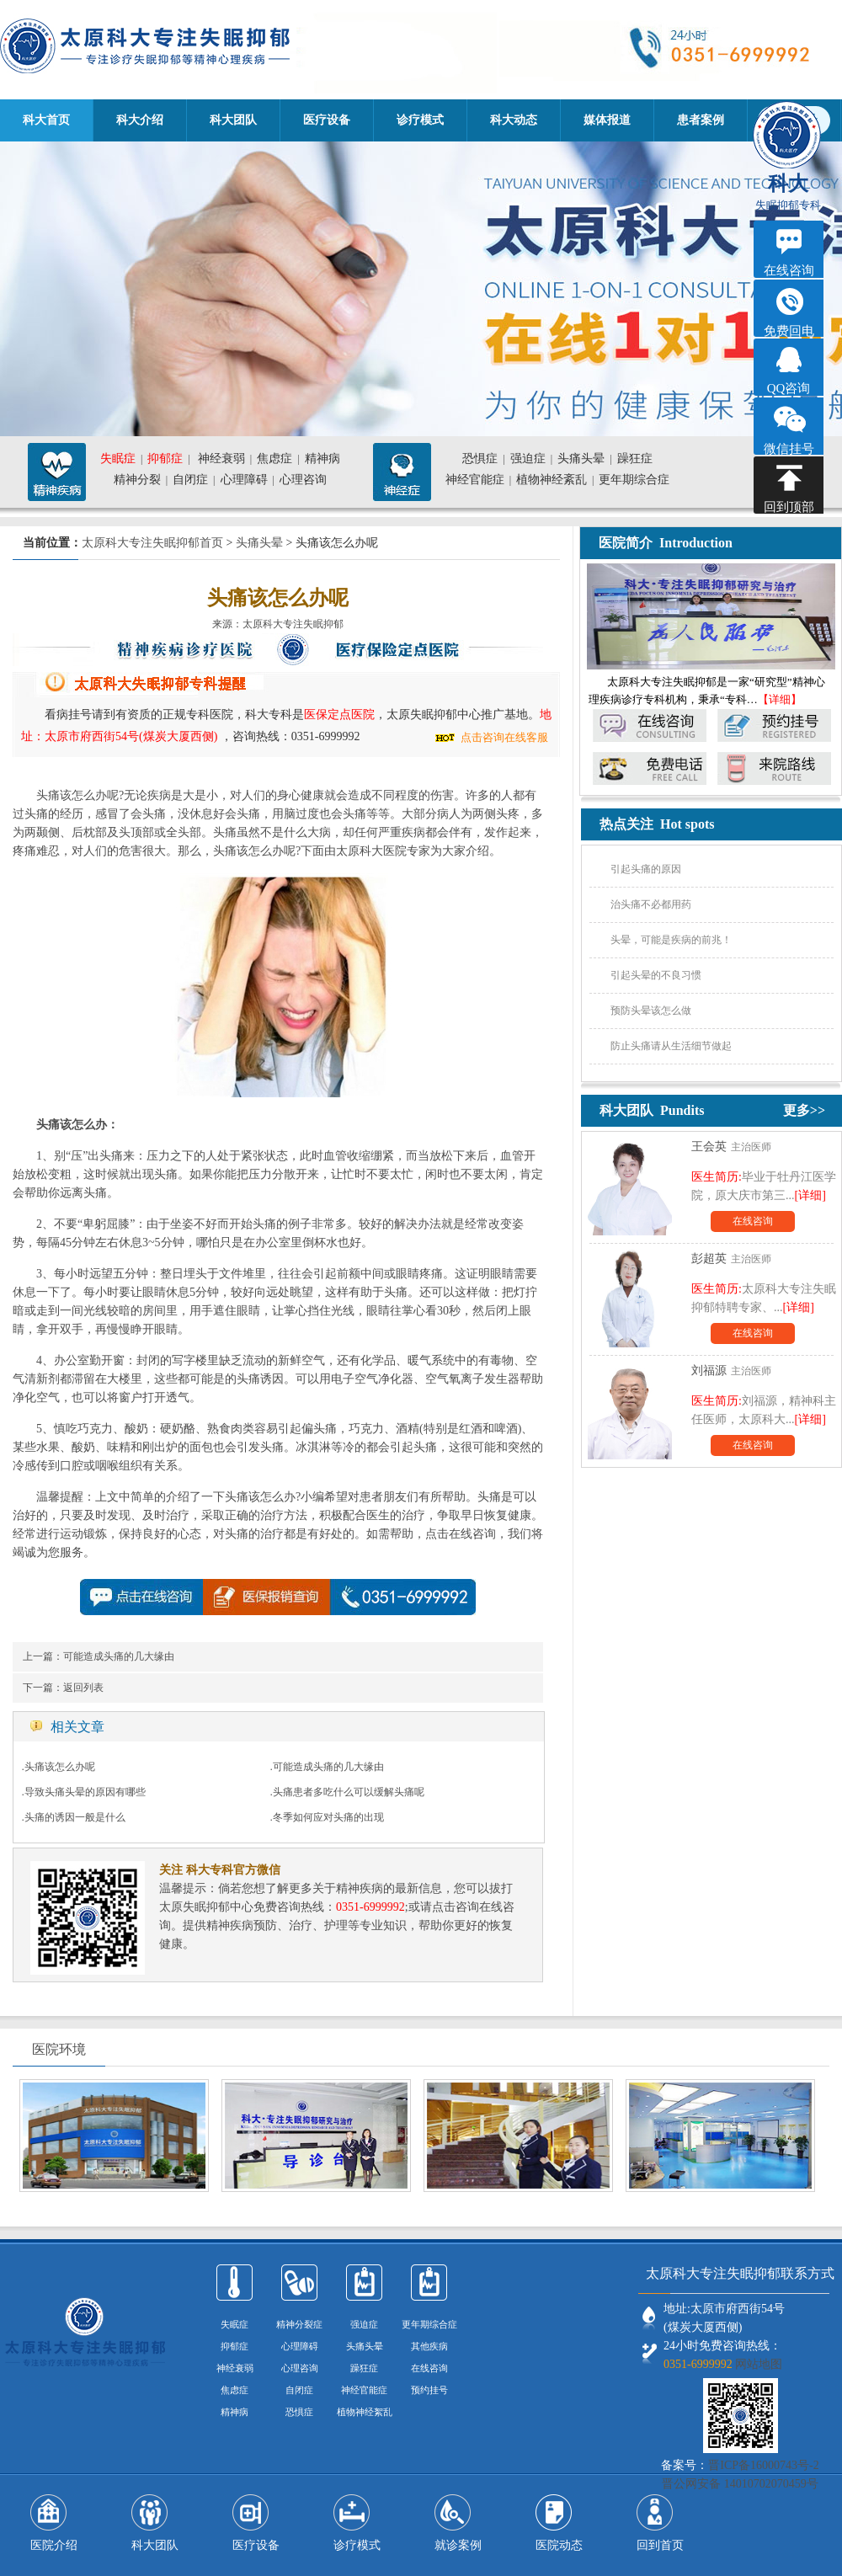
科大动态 (513, 120)
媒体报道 (607, 120)
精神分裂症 (299, 2324)
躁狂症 (635, 458)
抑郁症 (165, 458)
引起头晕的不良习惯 (655, 975)
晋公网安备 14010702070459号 (740, 2483)
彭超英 (709, 1258)
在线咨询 (753, 1221)
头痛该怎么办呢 (59, 1767)
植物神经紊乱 (551, 479)
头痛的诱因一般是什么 (74, 1817)
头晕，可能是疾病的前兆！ (671, 940)
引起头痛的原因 (645, 869)
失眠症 (118, 458)
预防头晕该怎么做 (650, 1010)
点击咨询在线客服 (504, 737)
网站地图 (758, 2364)
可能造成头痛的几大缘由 (118, 1656)
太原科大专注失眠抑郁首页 (152, 542)
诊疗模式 (420, 120)
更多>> (804, 1110)
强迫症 (528, 458)
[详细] (810, 1195)
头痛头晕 (581, 458)
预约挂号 (429, 2390)
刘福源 (709, 1370)
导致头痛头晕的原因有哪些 (85, 1792)
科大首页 (46, 120)
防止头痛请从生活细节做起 (671, 1046)
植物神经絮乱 (364, 2412)
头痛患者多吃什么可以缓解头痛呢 (348, 1792)
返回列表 (83, 1687)
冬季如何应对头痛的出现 (328, 1817)
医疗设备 (326, 120)
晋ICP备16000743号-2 (763, 2465)
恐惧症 (480, 458)
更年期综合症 (634, 479)
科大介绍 (139, 120)
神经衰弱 (221, 458)
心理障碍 (244, 479)
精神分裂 (137, 479)
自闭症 (190, 479)
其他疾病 (429, 2346)
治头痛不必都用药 (650, 904)
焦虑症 (274, 458)
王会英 (709, 1146)
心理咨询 (303, 479)
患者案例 (700, 120)
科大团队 (233, 120)
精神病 (322, 458)
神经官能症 (474, 479)
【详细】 (780, 699)
